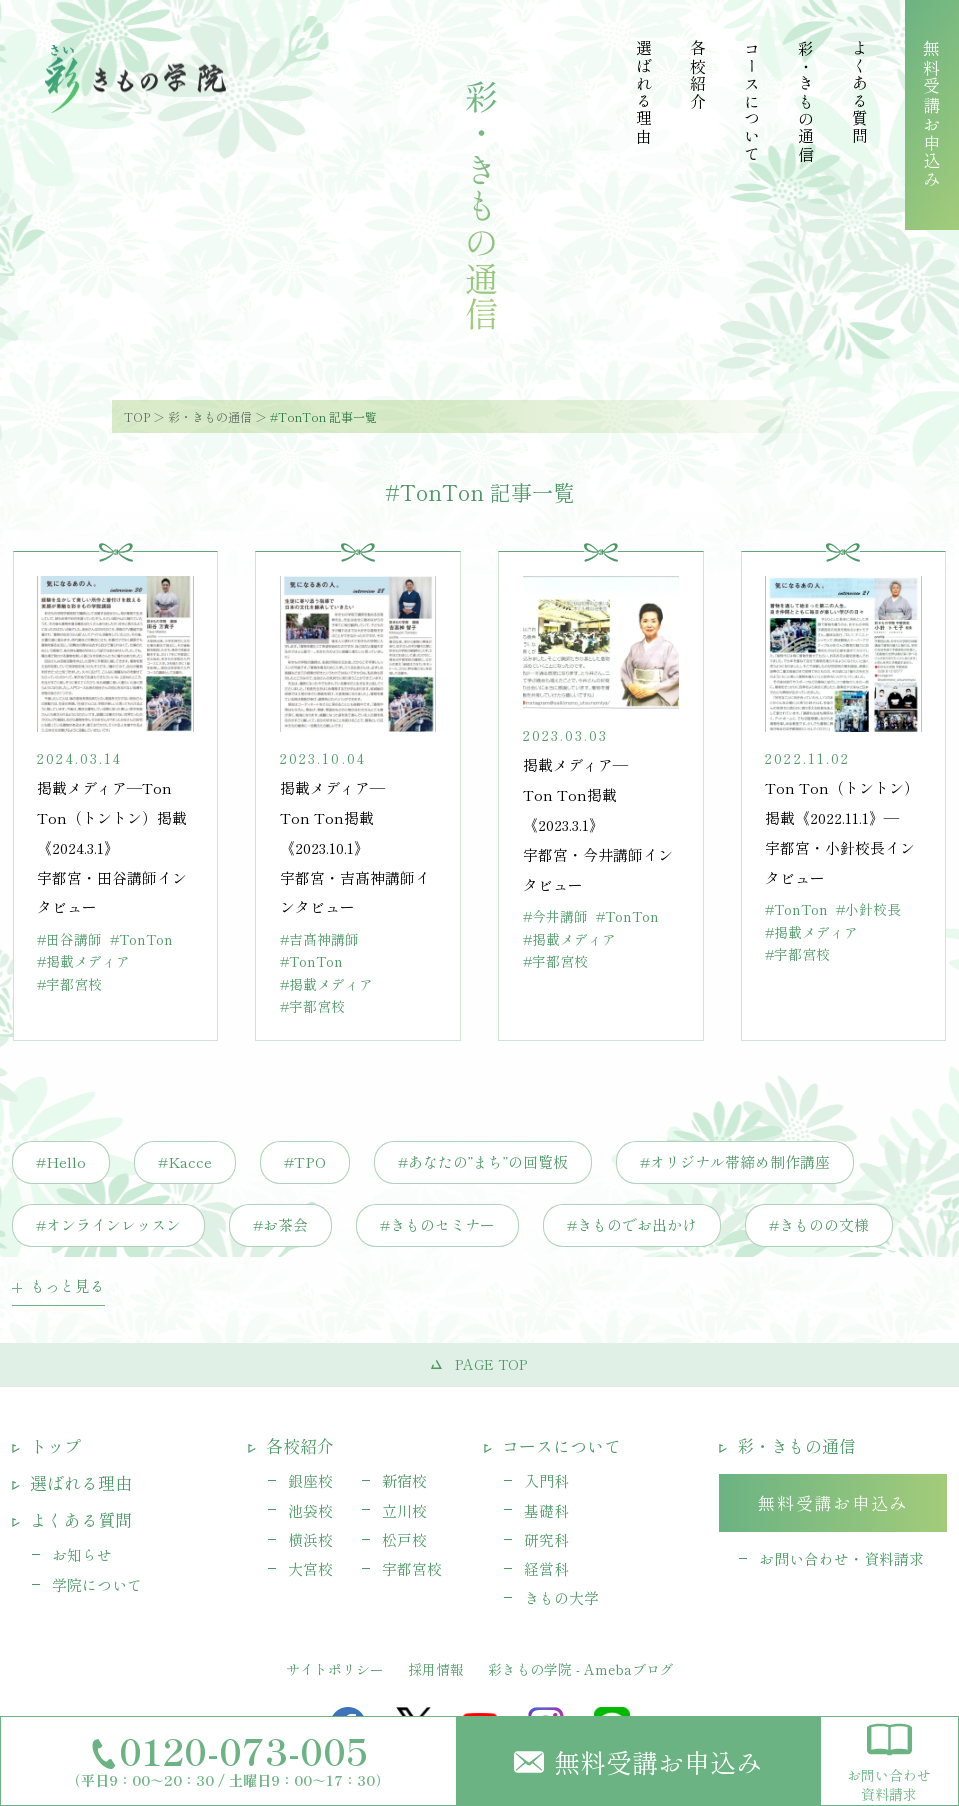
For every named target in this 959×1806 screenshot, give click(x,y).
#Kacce (185, 1161)
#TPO (305, 1161)
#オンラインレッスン (108, 1224)
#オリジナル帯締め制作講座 (735, 1161)
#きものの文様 (819, 1224)
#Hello (61, 1161)
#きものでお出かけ (632, 1224)
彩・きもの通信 (210, 416)
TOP (137, 416)
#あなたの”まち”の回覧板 (483, 1161)
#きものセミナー (437, 1224)
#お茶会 (280, 1224)
